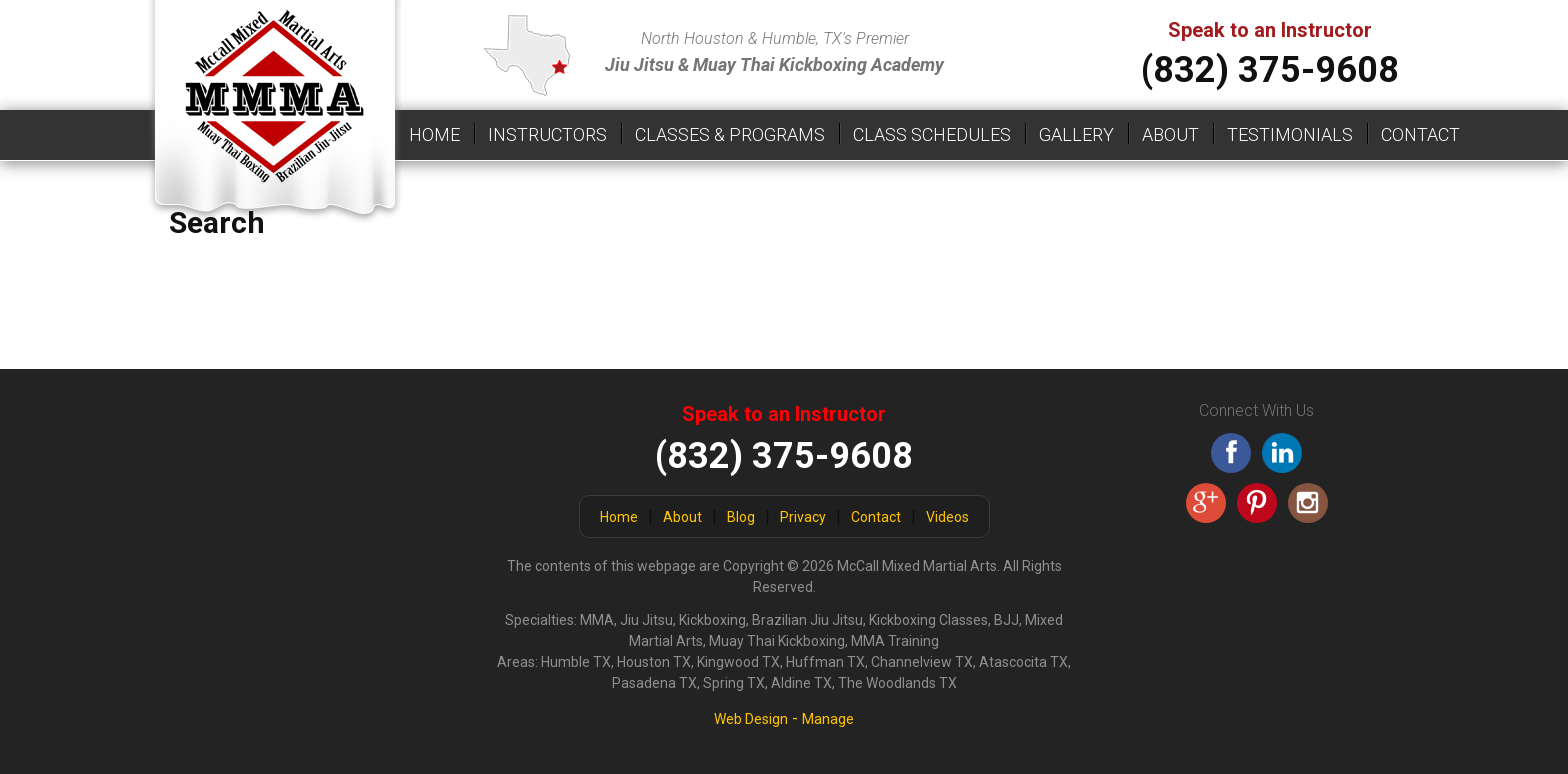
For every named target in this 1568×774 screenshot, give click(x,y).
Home (434, 134)
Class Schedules (932, 134)
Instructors (547, 134)
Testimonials (1290, 134)
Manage (828, 719)
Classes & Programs (730, 134)
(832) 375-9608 (1270, 70)
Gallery (1076, 134)
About (1170, 134)
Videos (947, 517)
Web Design (751, 719)
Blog (741, 517)
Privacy (803, 517)
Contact (1420, 134)
